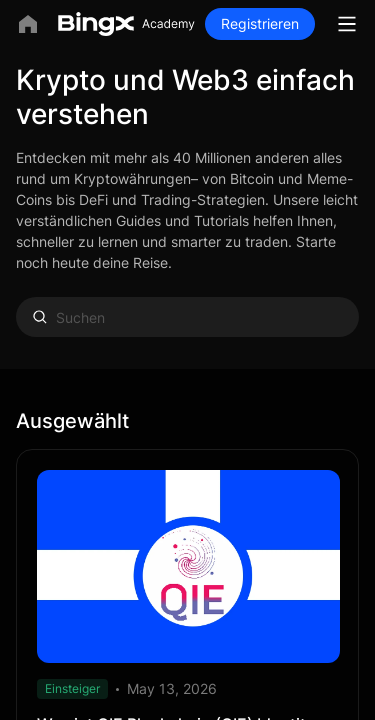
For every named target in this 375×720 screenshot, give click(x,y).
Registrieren (260, 23)
